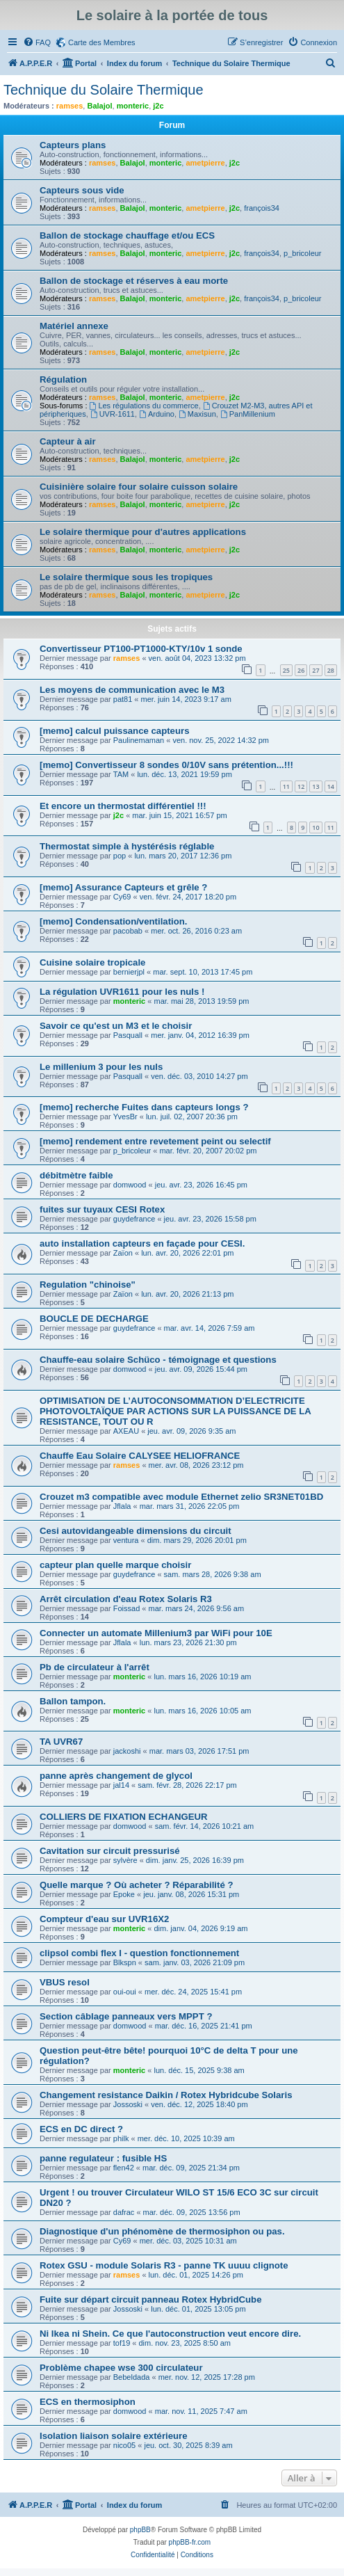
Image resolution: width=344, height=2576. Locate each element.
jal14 (121, 1785)
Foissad (126, 1608)
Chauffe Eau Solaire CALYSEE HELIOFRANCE (140, 1455)
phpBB (140, 2530)
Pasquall (127, 1035)
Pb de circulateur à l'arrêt (94, 1667)
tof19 (121, 2343)
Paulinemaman (138, 740)
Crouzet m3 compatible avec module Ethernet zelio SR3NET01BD (181, 1496)
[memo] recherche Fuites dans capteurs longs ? (144, 1107)
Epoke (124, 1894)
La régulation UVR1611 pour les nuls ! (122, 991)
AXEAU (126, 1431)
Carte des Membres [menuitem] (102, 42)
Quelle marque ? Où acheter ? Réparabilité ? (136, 1885)
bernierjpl (129, 972)
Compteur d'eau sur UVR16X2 (104, 1919)
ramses (69, 106)
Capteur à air (68, 441)
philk (121, 2138)
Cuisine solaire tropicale (92, 962)
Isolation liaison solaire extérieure (114, 2436)
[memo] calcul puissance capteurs (114, 731)
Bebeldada (131, 2377)
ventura (126, 1540)
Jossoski (127, 2104)
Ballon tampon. (73, 1701)
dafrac (124, 2212)
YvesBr (125, 1116)
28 (330, 670)
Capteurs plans (73, 145)
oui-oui (124, 1991)
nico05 (124, 2445)
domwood (130, 1185)
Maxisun (197, 414)
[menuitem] (37, 42)
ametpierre (205, 163)
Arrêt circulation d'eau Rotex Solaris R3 (126, 1599)
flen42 (123, 2167)
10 (315, 827)
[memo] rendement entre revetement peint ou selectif (155, 1141)
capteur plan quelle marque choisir (115, 1565)
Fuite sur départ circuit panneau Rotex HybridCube (150, 2299)
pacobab (127, 931)
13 (315, 786)
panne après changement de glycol (116, 1775)
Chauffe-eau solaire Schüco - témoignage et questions (158, 1359)
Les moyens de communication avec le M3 (132, 690)
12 (300, 786)
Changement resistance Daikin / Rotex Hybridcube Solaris (166, 2095)
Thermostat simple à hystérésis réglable (127, 846)
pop (119, 855)
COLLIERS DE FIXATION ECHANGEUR (124, 1816)
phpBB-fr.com (190, 2542)
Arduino (156, 414)
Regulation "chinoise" (88, 1284)
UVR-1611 (112, 414)
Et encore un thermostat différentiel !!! (123, 806)
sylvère (125, 1860)
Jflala (122, 1506)
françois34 (261, 208)
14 (330, 786)
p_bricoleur (302, 253)
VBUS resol (65, 1982)
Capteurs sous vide (82, 190)
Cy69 (122, 897)
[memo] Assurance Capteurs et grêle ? (123, 887)
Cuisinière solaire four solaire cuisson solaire (139, 486)
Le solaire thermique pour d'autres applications (143, 532)
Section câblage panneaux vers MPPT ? (126, 2016)
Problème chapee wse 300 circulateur (121, 2367)
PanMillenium (247, 414)
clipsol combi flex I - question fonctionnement (139, 1953)
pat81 (123, 699)
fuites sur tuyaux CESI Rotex (102, 1209)
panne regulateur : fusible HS (103, 2158)
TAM (121, 774)
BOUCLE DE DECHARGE (94, 1318)
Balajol (99, 106)
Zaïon (123, 1253)
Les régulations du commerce (144, 405)
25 (286, 670)
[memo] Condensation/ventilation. (113, 921)
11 (286, 786)
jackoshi (127, 1751)
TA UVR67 (61, 1741)
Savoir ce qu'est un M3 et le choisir (116, 1026)
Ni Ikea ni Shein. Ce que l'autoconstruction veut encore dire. (170, 2333)
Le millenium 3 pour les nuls (101, 1067)
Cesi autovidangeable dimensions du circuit (135, 1531)
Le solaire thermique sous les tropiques (126, 577)
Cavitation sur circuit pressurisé (110, 1851)
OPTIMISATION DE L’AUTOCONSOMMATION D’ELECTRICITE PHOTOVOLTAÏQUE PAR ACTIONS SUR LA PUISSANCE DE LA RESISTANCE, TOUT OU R (175, 1411)
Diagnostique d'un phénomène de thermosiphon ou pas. (162, 2231)
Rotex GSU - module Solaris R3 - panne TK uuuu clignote (164, 2265)
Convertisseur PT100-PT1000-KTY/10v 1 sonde (141, 648)
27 (315, 670)
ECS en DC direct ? (81, 2129)
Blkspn (124, 1962)
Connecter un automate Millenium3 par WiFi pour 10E (156, 1633)
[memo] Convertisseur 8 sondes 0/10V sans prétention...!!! (166, 765)
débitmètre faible (76, 1175)
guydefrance (134, 1219)
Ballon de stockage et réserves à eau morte (134, 280)
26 (300, 670)
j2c (158, 106)
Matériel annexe (74, 326)
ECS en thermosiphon (88, 2402)
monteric (133, 106)
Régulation (63, 379)
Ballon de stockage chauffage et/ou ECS (127, 235)
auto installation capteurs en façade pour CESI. (142, 1243)
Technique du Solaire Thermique (103, 89)
